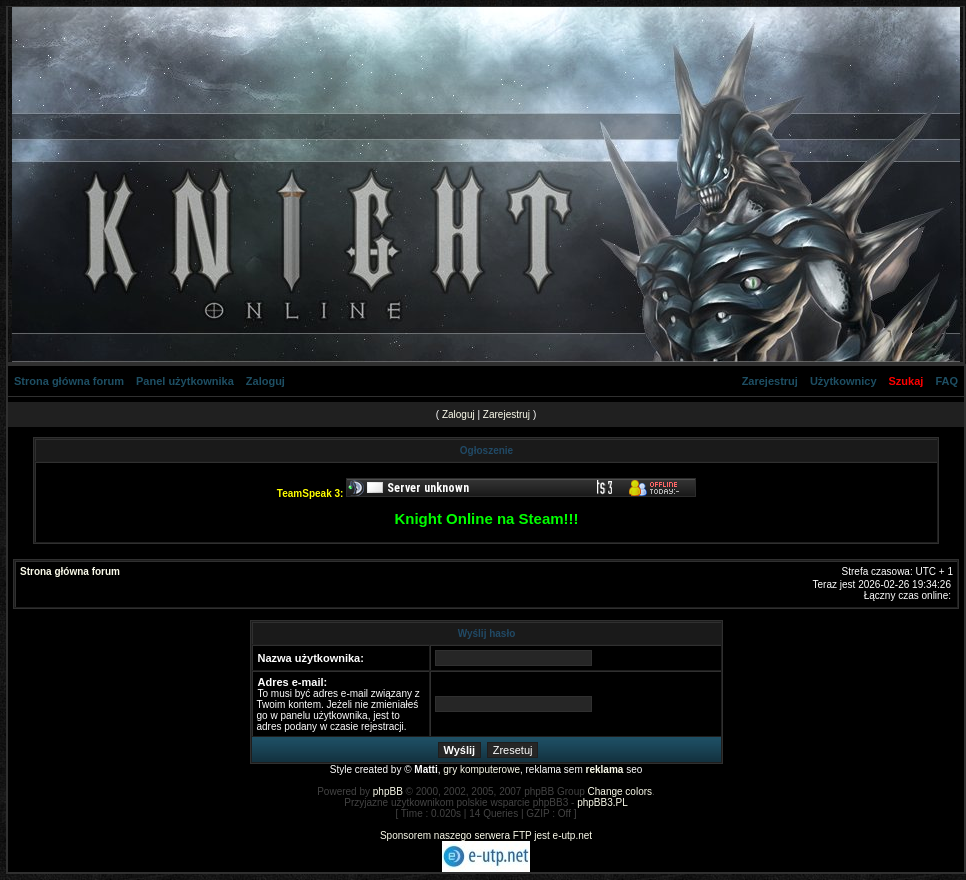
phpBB (388, 791)
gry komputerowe (481, 769)
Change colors (620, 791)
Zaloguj (265, 381)
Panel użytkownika (185, 381)
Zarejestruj (770, 381)
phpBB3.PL (602, 802)
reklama (605, 769)
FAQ (946, 381)
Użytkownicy (843, 381)
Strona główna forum (69, 381)
